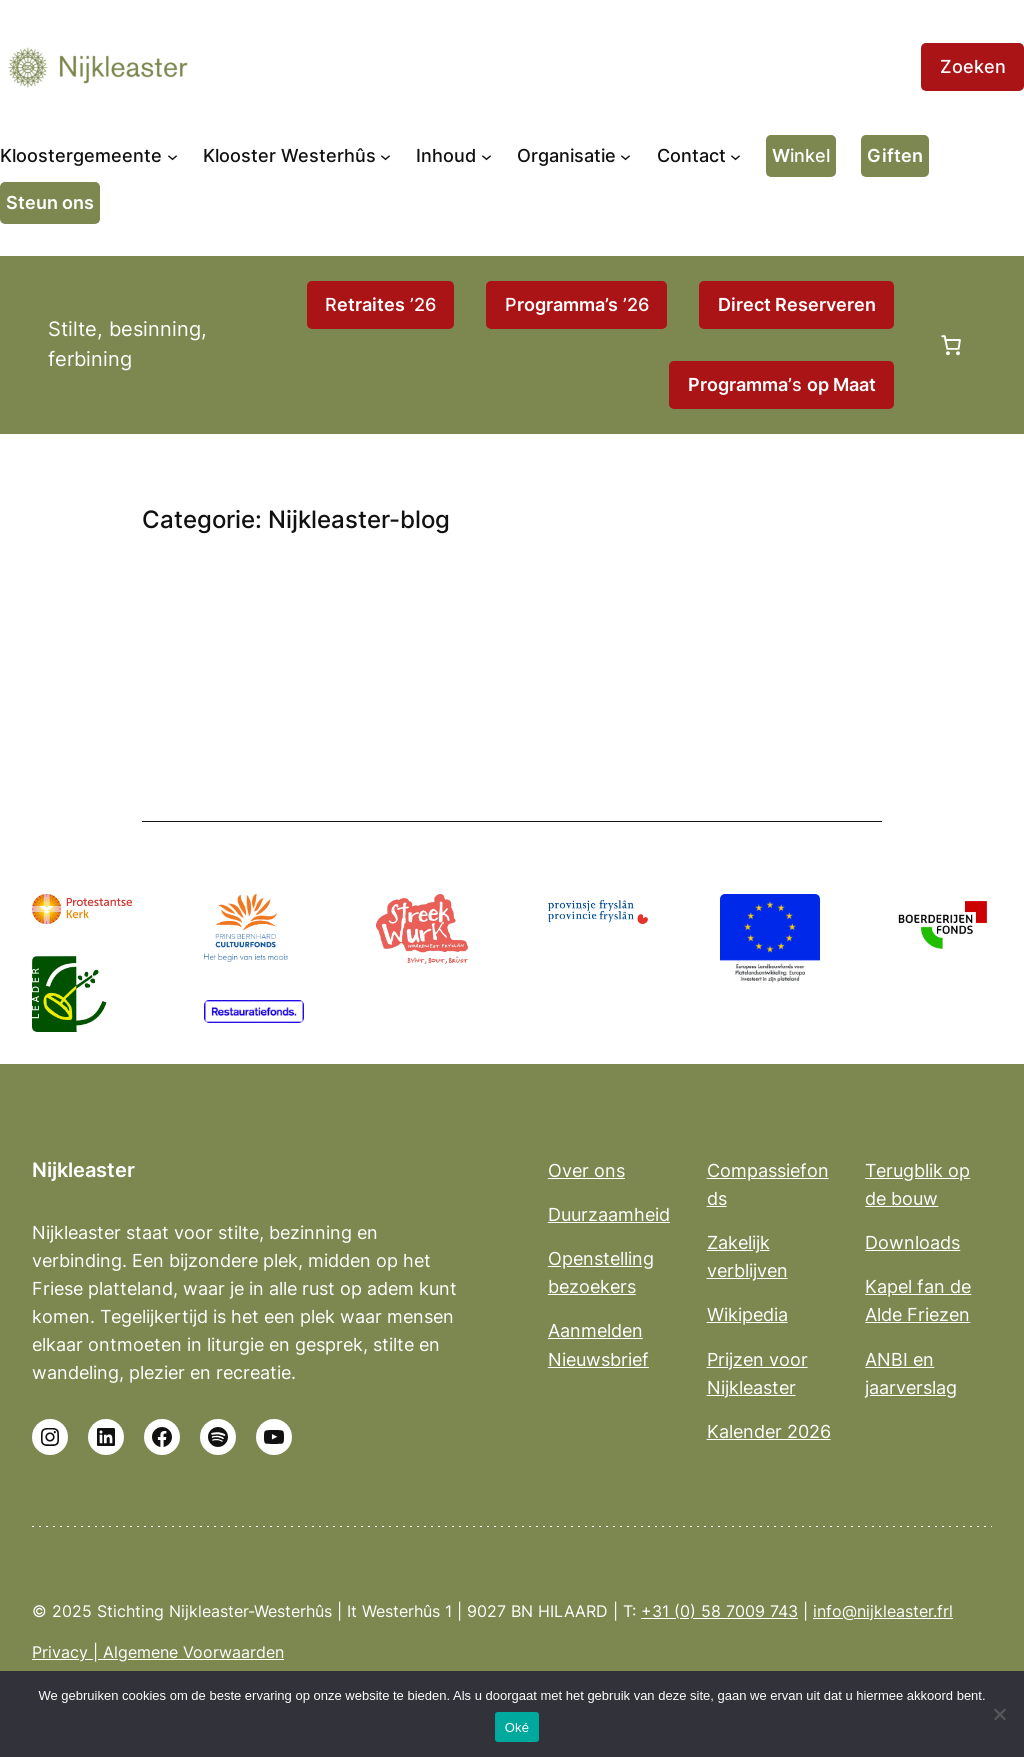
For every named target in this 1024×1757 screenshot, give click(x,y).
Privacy (60, 1652)
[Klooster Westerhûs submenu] (385, 155)
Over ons (586, 1170)
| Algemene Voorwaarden (186, 1652)
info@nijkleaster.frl (883, 1611)
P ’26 (577, 304)
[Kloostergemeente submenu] (172, 155)
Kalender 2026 (769, 1431)
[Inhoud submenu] (486, 155)
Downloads (912, 1242)
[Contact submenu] (735, 155)
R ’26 (380, 304)
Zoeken (973, 66)
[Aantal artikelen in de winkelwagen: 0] (951, 345)
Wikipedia (747, 1314)
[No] (999, 1714)
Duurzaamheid (609, 1214)
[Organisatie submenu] (625, 155)
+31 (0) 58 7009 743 (719, 1611)
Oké (517, 1727)
